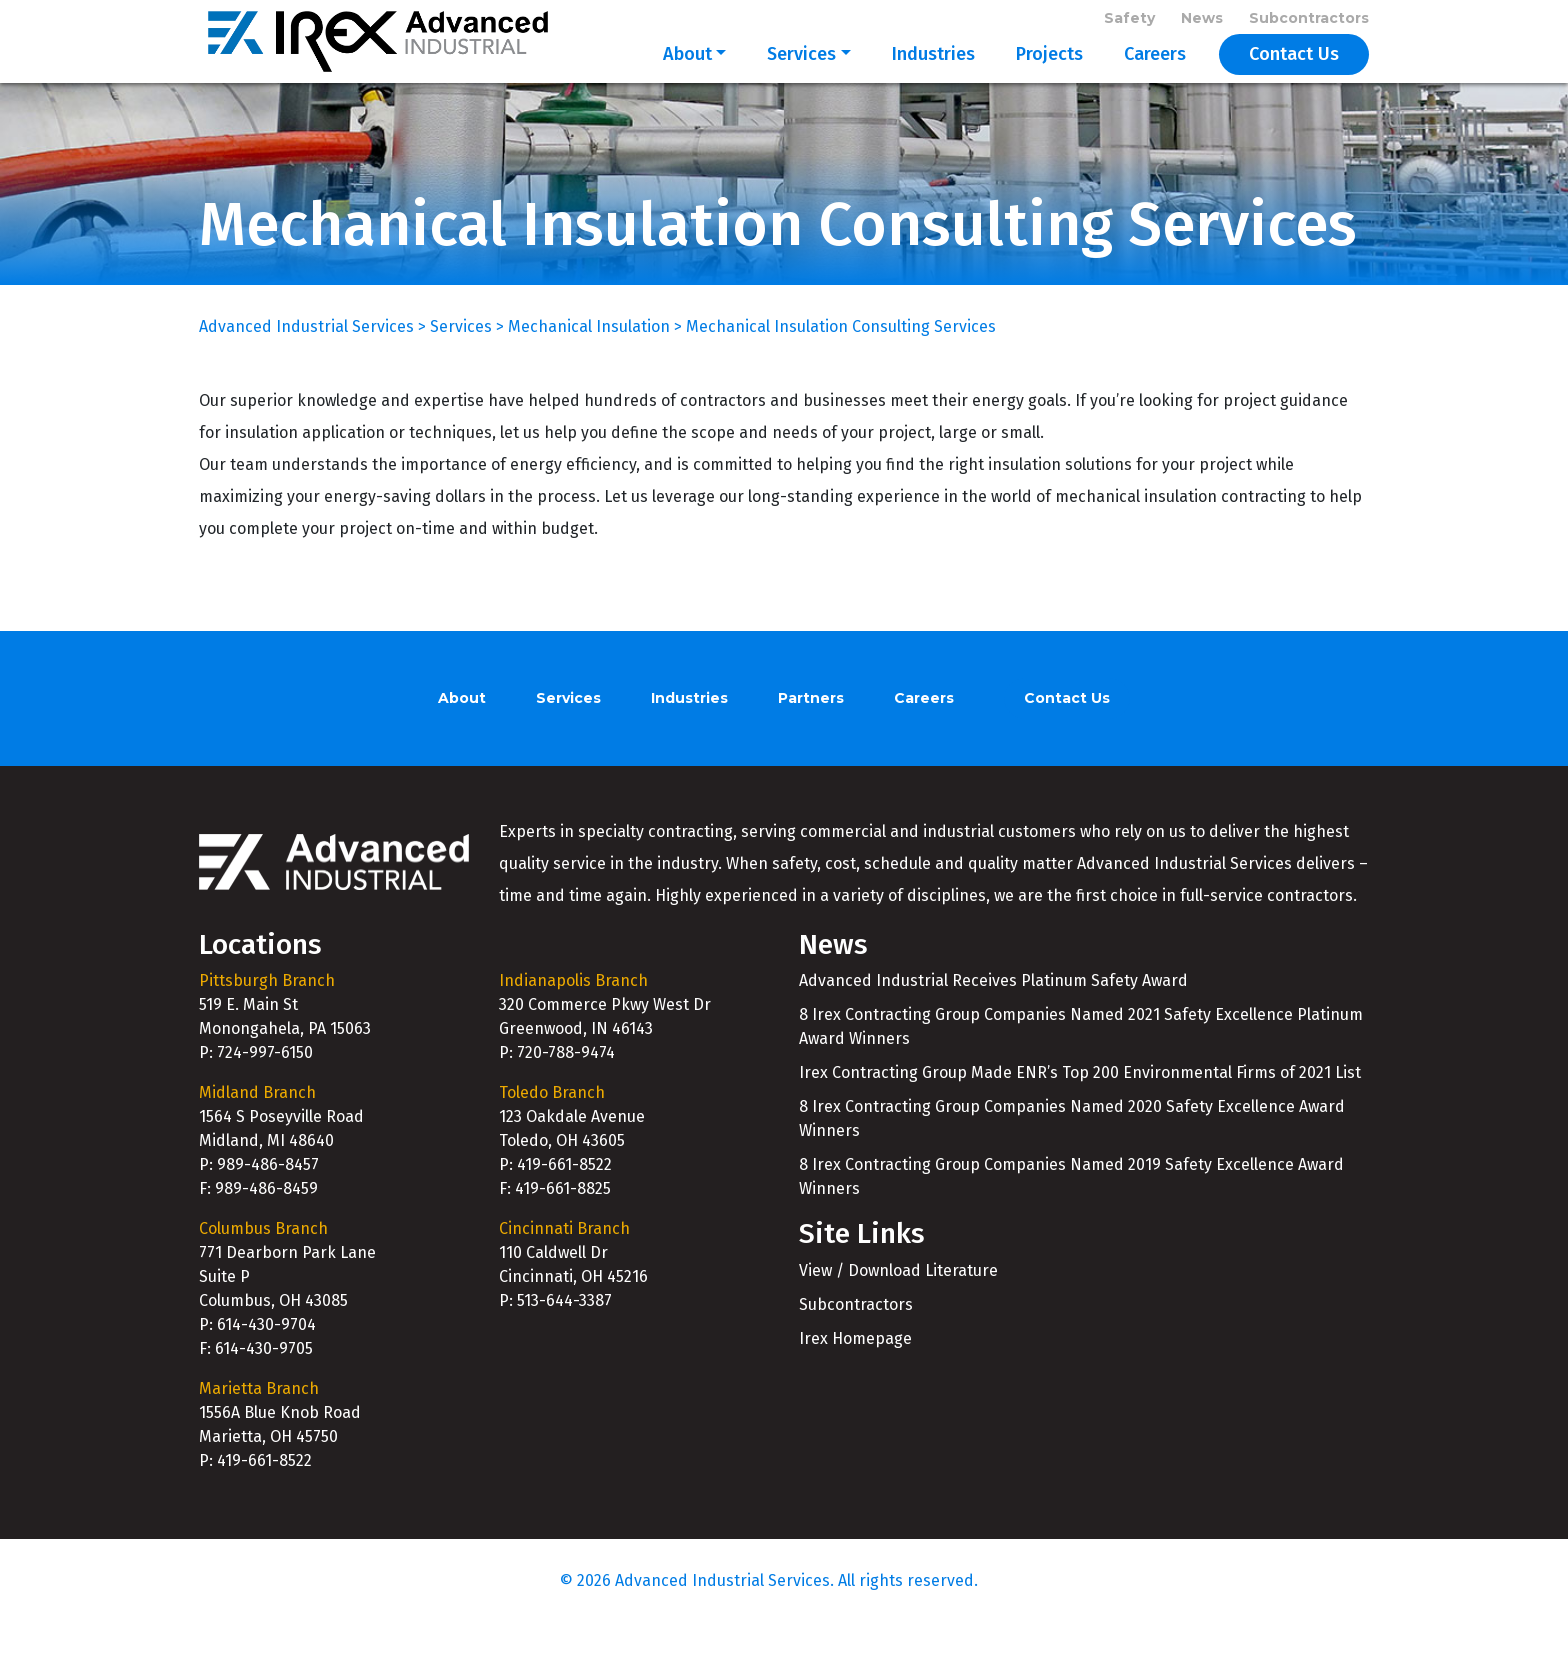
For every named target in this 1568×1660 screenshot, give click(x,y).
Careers (1155, 72)
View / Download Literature (898, 1307)
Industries (933, 72)
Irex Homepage (855, 1375)
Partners (811, 735)
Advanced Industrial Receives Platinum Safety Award (993, 1017)
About (687, 72)
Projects (1049, 72)
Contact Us (1294, 72)
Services (801, 72)
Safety (1129, 22)
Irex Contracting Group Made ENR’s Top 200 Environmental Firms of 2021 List (1080, 1109)
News (1202, 22)
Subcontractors (1309, 22)
